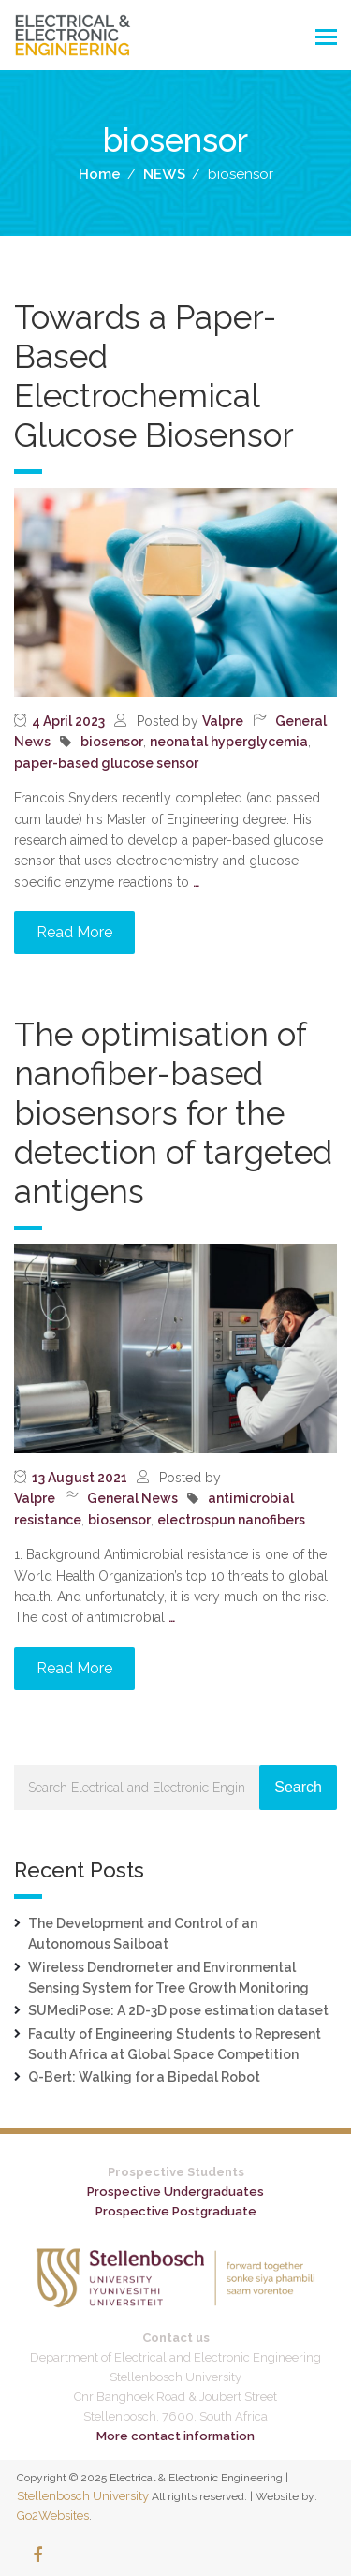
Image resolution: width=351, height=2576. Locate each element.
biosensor (111, 741)
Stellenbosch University (83, 2496)
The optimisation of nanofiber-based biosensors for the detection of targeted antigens (173, 1113)
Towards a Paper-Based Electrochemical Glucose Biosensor (154, 376)
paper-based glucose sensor (106, 763)
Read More (74, 932)
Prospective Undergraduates (175, 2192)
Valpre (222, 721)
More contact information (175, 2436)
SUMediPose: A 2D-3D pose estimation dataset (178, 2010)
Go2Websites (53, 2516)
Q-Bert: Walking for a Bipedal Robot (144, 2076)
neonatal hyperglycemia (229, 741)
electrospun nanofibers (231, 1519)
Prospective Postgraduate (175, 2211)
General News (132, 1498)
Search (298, 1787)
